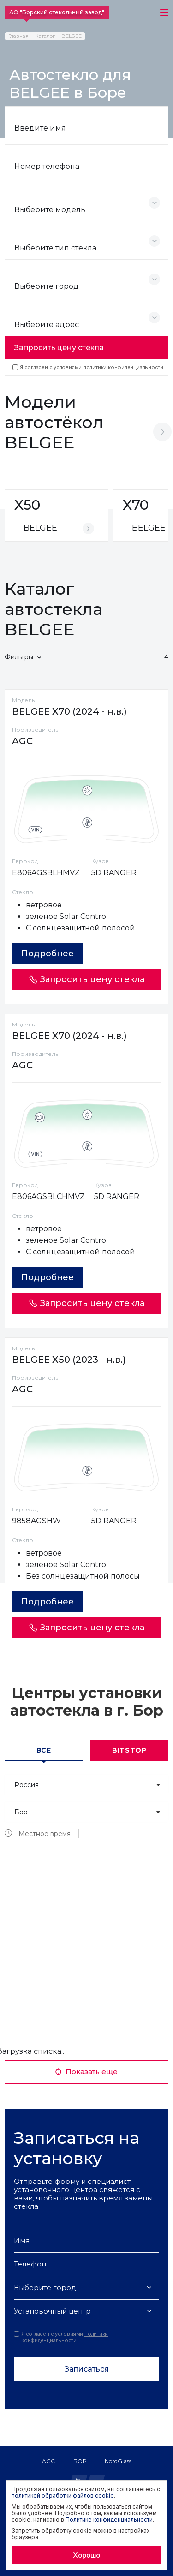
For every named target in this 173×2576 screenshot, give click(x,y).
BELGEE (71, 36)
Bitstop (129, 1750)
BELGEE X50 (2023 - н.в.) (69, 1359)
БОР (79, 2460)
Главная (18, 36)
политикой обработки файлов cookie (63, 2495)
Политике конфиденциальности (109, 2519)
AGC (48, 2460)
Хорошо (86, 2555)
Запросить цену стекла (59, 347)
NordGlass (118, 2460)
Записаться (87, 2369)
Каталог (45, 36)
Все (43, 1750)
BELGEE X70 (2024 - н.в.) (69, 711)
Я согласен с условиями (87, 367)
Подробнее (47, 953)
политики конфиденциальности (123, 367)
